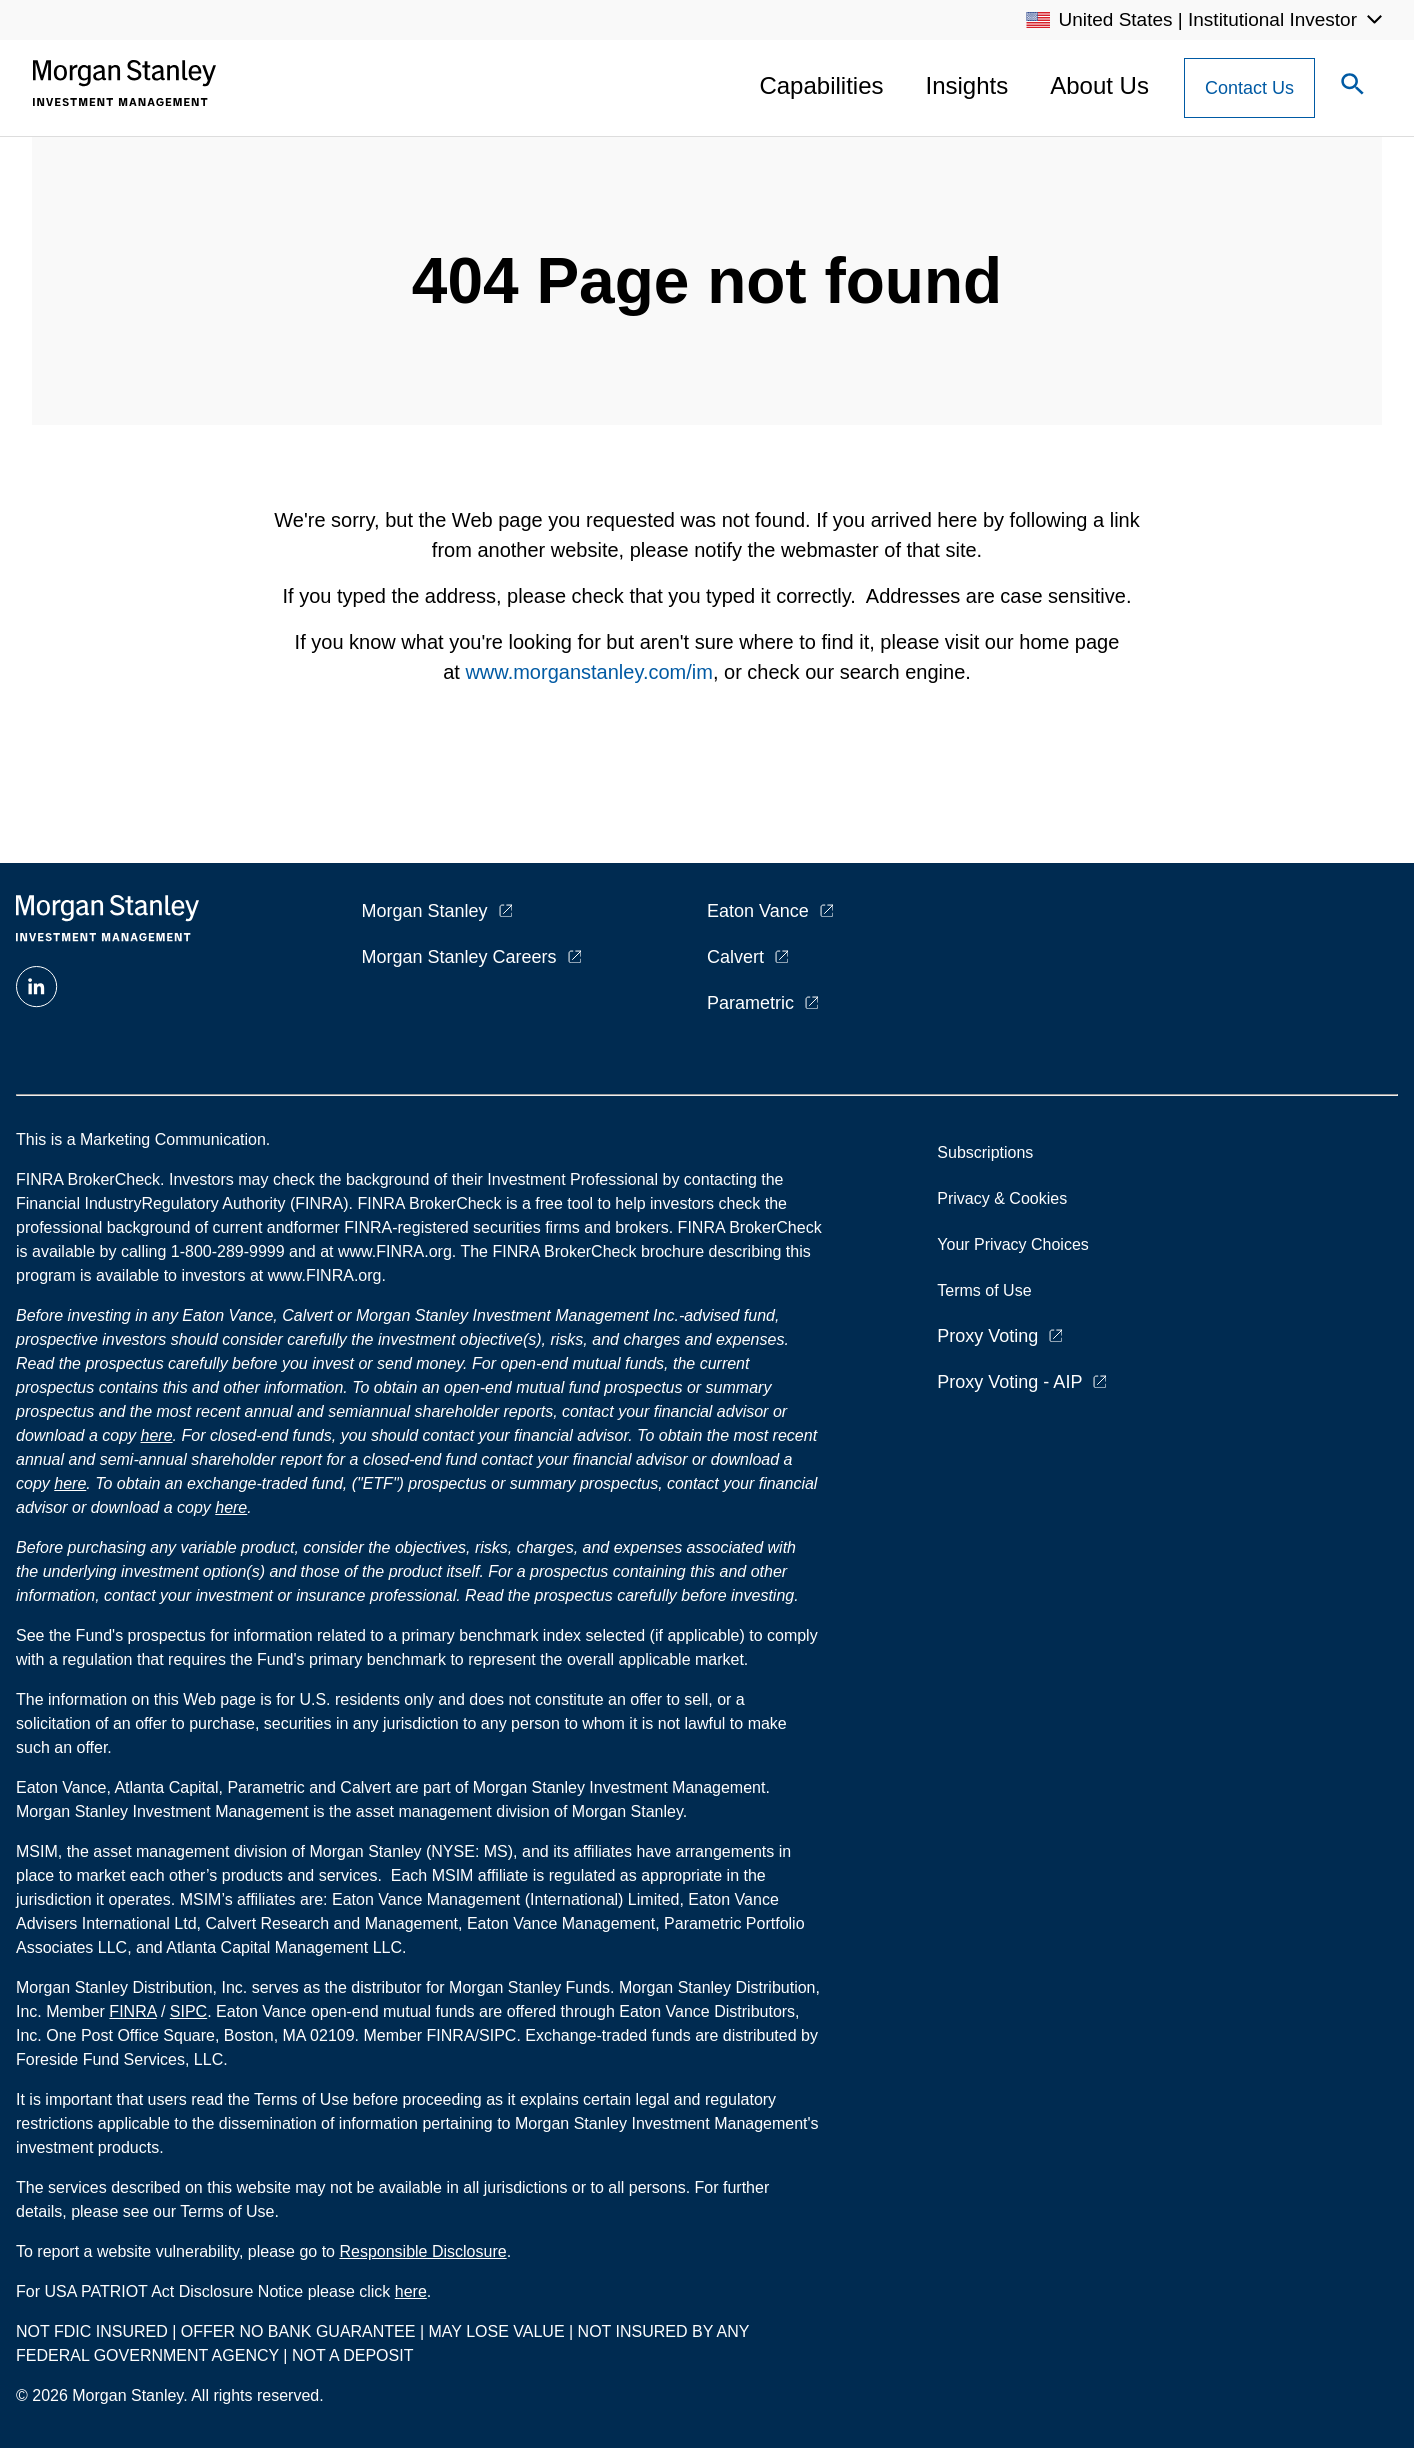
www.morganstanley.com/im (588, 672)
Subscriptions (985, 1152)
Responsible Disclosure (422, 2251)
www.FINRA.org (325, 1275)
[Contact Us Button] (1249, 88)
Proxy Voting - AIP (1009, 1382)
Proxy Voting (987, 1336)
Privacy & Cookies (1002, 1198)
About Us (1099, 85)
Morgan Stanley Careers (459, 957)
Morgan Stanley (425, 911)
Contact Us (1249, 88)
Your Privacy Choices (1017, 1244)
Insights (967, 85)
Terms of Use (984, 1290)
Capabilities (821, 85)
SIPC (188, 2011)
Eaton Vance (758, 911)
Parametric (750, 1003)
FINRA (132, 2011)
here (157, 1435)
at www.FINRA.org (386, 1251)
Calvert (735, 957)
